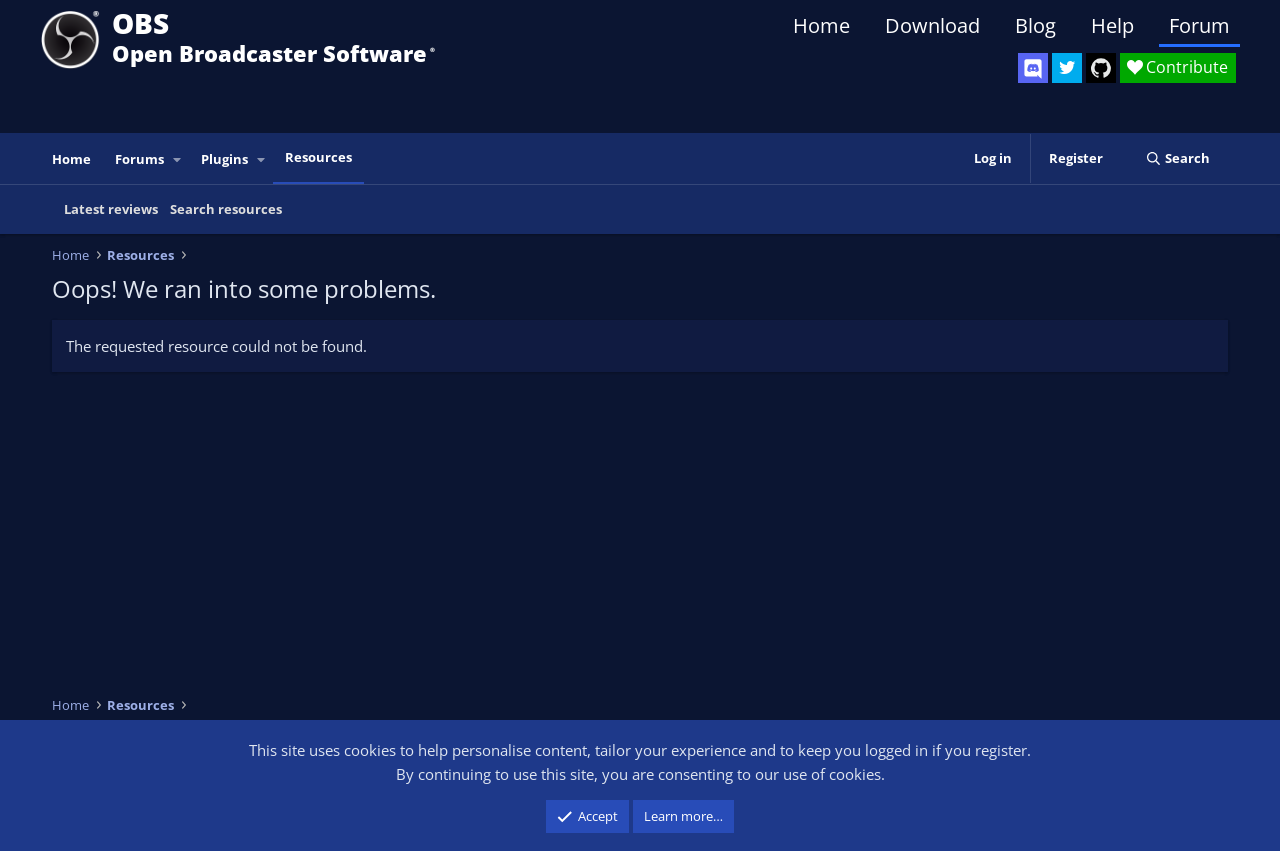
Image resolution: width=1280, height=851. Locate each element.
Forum (1199, 25)
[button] (178, 159)
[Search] (1177, 158)
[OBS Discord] (1033, 68)
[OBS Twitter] (1067, 68)
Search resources (226, 209)
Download (932, 25)
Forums (139, 159)
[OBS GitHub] (1101, 68)
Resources (318, 157)
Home (821, 25)
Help (1112, 25)
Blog (1035, 25)
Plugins (224, 159)
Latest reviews (111, 209)
